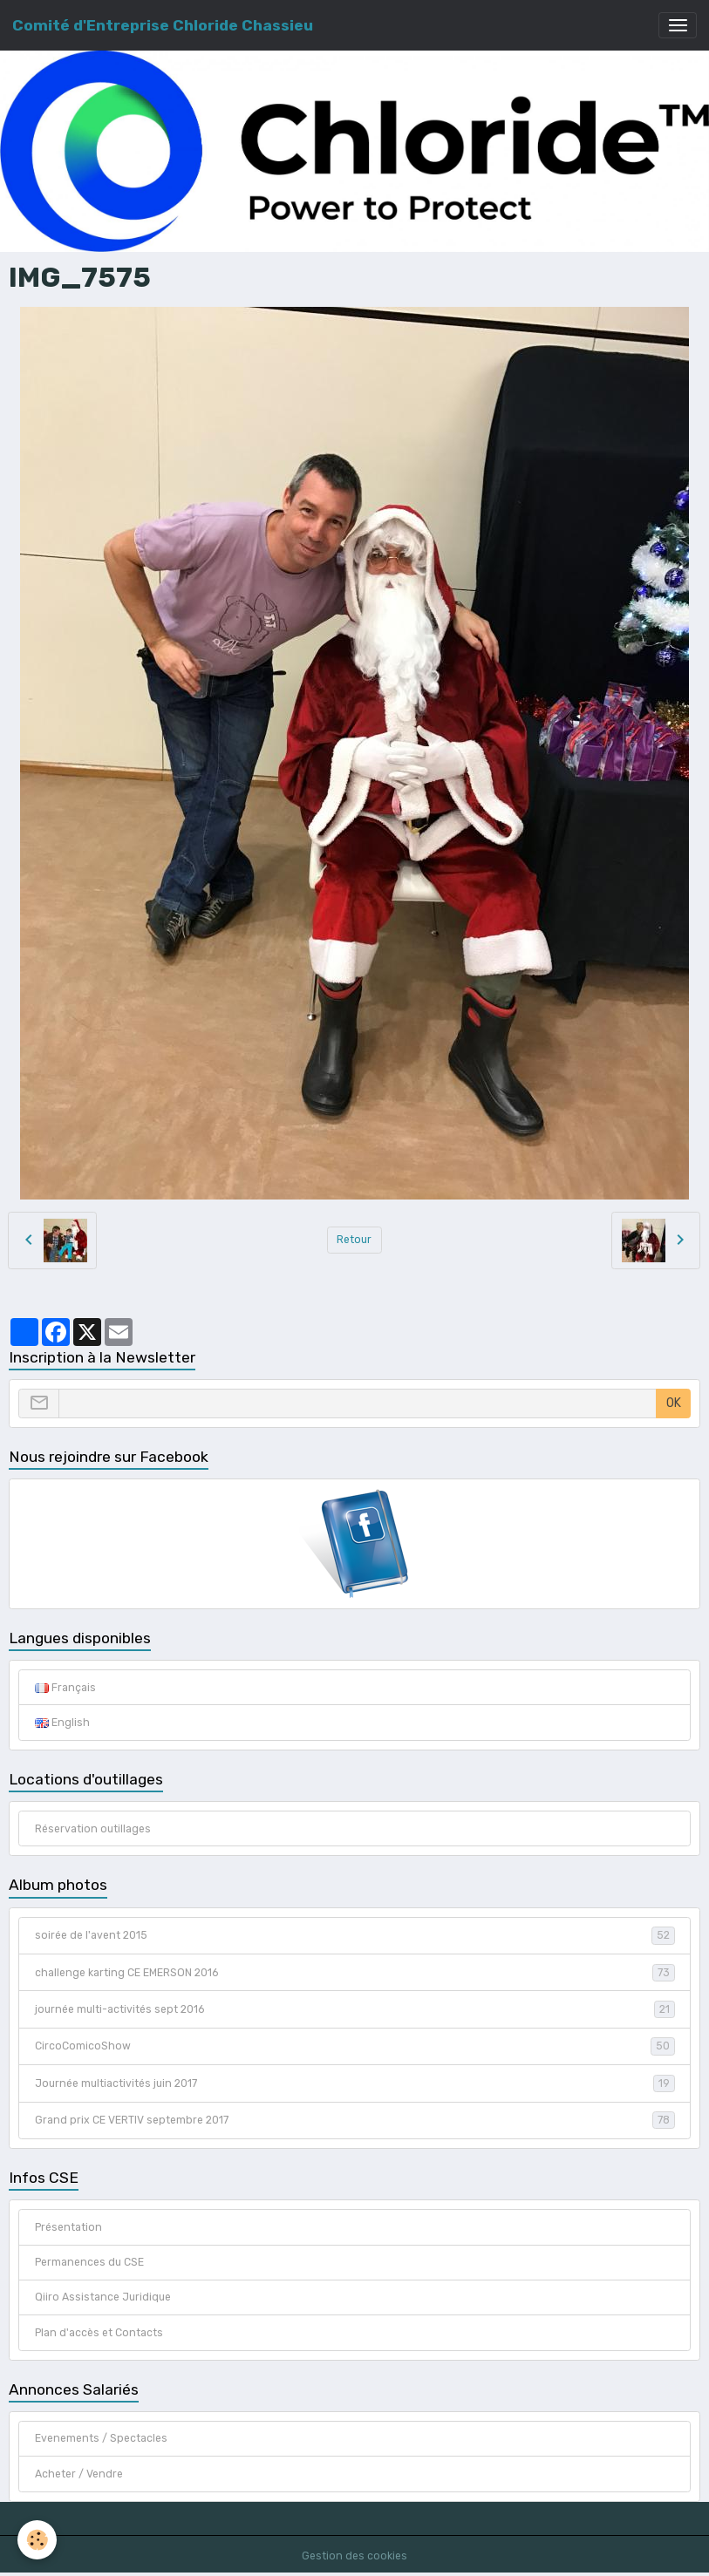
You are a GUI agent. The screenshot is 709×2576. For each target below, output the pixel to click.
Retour (354, 1240)
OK (673, 1403)
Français (65, 1688)
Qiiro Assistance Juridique (103, 2297)
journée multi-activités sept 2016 (355, 2009)
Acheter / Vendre (79, 2474)
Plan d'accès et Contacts (99, 2333)
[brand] (162, 25)
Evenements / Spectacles (101, 2438)
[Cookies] (37, 2539)
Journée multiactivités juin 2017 (355, 2083)
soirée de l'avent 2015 (355, 1935)
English (62, 1722)
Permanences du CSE (89, 2262)
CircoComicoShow (355, 2046)
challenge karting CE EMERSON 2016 (355, 1972)
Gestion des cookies (354, 2556)
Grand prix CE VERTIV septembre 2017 (355, 2120)
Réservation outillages (93, 1829)
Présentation (68, 2227)
